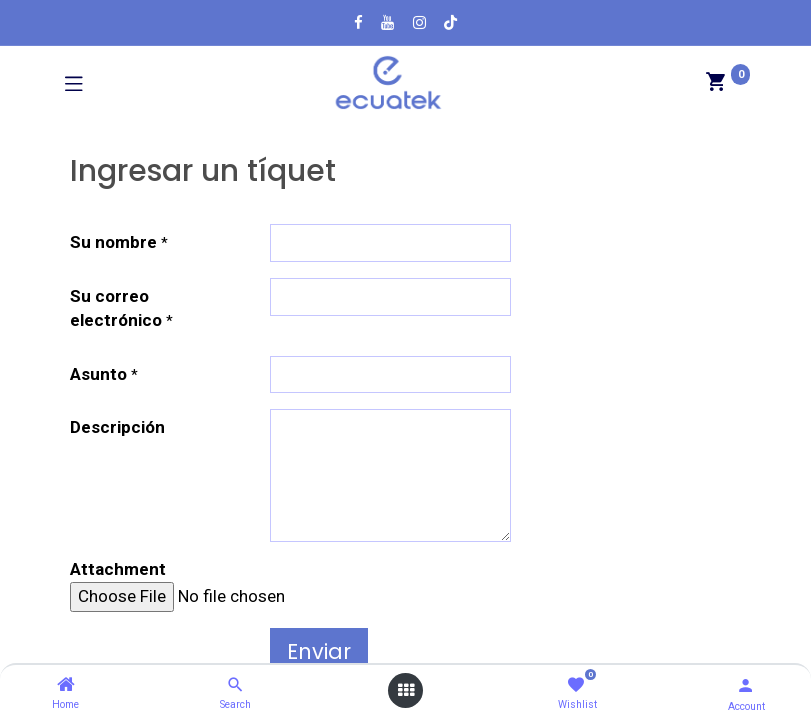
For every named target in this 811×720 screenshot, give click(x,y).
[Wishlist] (575, 685)
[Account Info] (745, 685)
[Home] (66, 685)
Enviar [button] (319, 651)
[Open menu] (406, 690)
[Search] (235, 685)
